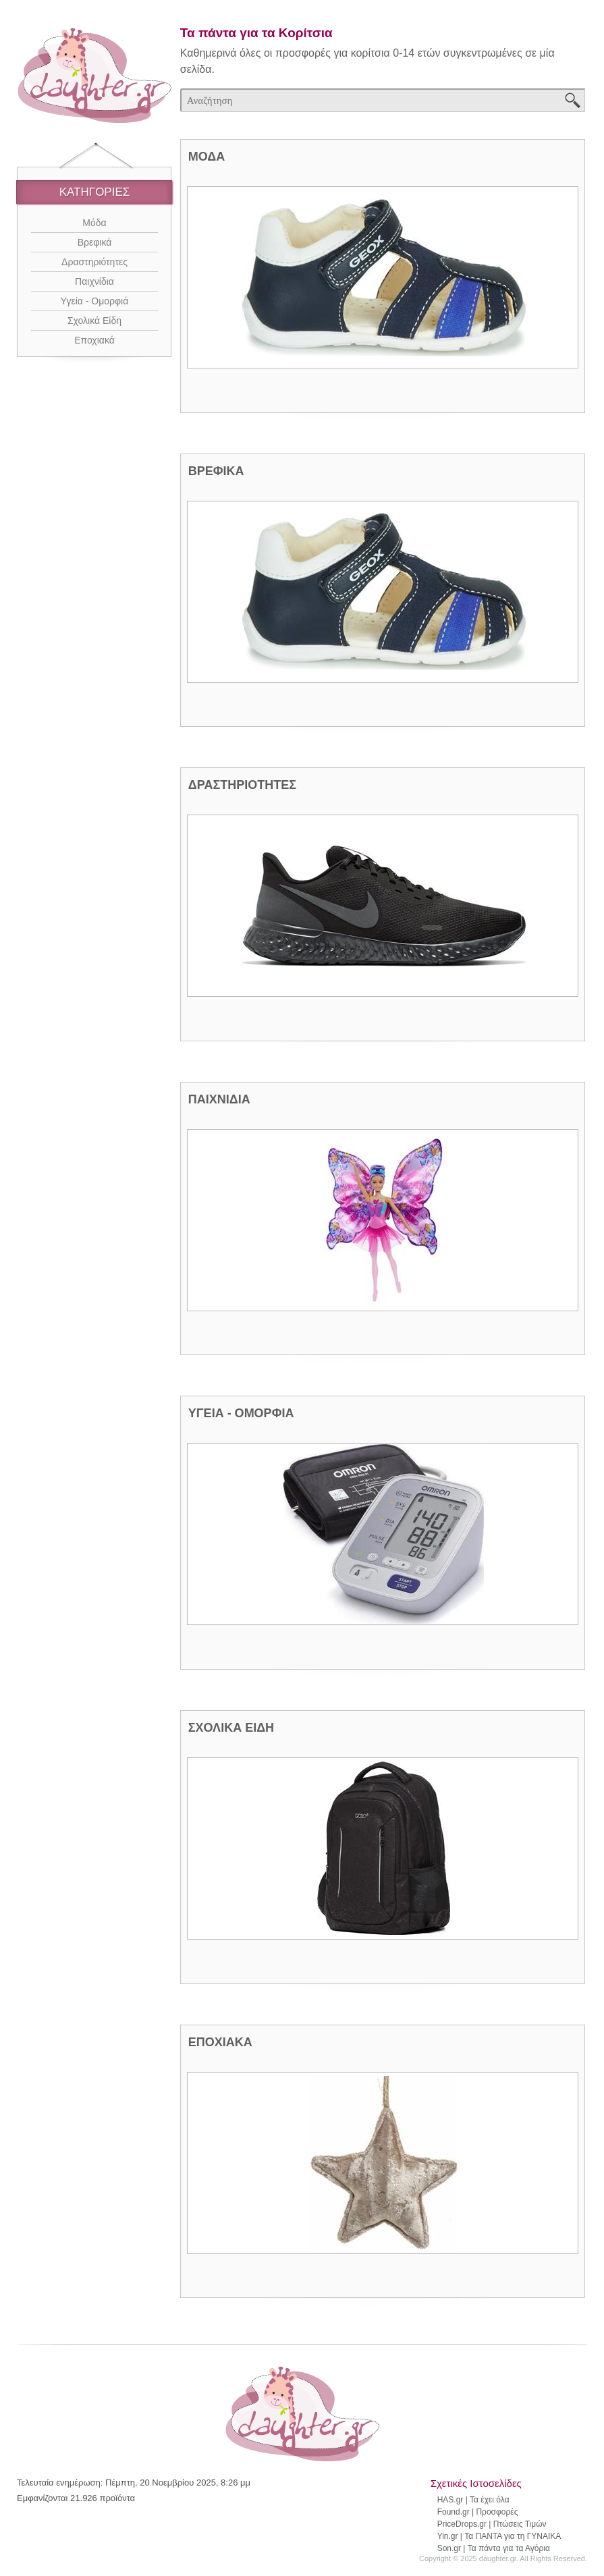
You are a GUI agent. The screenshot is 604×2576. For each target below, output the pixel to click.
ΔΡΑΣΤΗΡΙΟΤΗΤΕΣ (242, 785)
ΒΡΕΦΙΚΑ (216, 471)
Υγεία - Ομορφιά (95, 301)
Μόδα (94, 222)
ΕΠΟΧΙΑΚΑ (220, 2042)
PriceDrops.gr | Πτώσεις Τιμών (492, 2524)
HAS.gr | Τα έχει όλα (473, 2499)
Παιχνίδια (94, 281)
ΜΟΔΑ (206, 156)
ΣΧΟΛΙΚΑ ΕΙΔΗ (231, 1727)
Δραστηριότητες (94, 261)
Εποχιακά (94, 340)
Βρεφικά (95, 242)
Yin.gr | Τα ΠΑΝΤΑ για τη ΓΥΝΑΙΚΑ (499, 2536)
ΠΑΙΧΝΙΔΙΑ (219, 1099)
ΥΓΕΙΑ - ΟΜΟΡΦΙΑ (241, 1413)
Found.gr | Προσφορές (477, 2512)
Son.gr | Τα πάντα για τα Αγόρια (493, 2548)
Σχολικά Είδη (94, 320)
